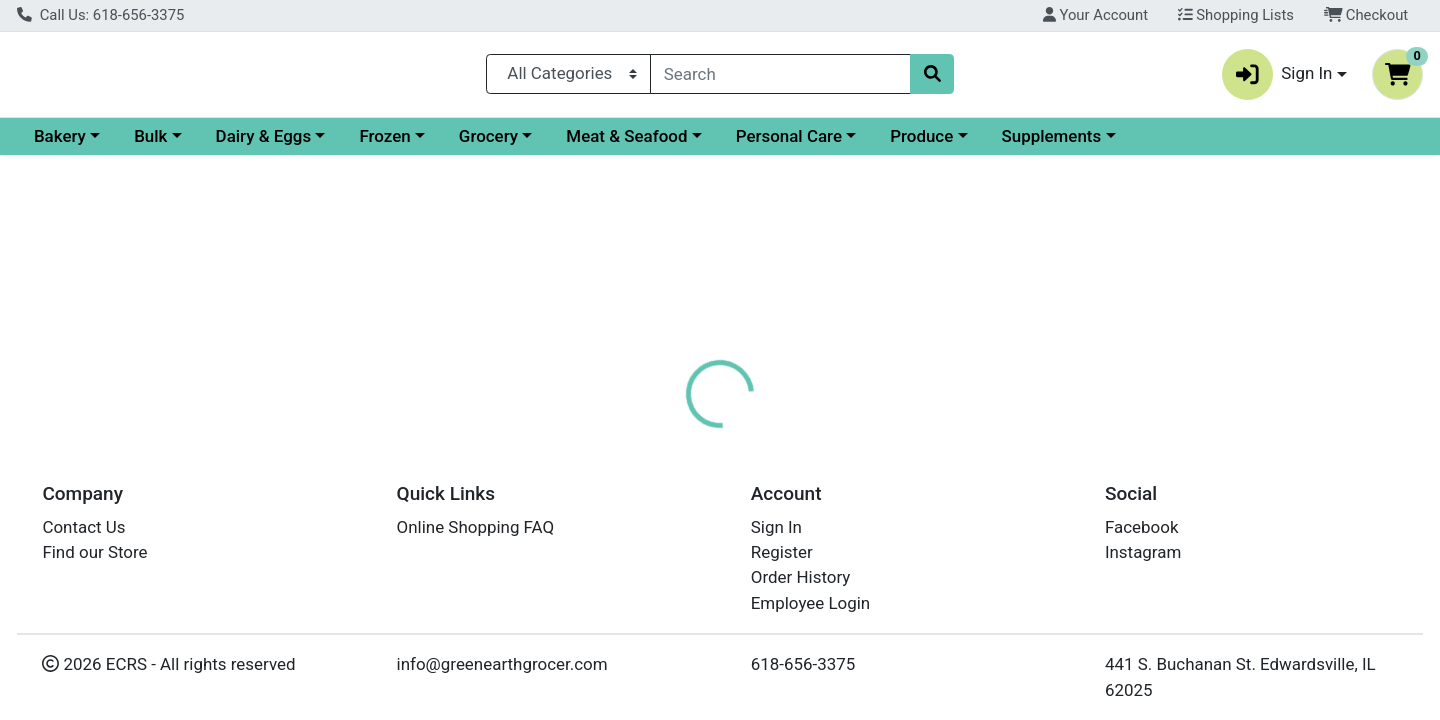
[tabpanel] (1020, 556)
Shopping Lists (1236, 15)
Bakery (233, 144)
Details (656, 435)
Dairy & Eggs (437, 144)
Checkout (1366, 15)
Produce (1094, 144)
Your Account (1095, 15)
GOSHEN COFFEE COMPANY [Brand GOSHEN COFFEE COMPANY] (908, 560)
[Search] (780, 78)
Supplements (1225, 144)
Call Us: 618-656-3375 (100, 15)
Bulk (323, 144)
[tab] (656, 434)
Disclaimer (750, 435)
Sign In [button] (1277, 78)
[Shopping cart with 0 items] (1397, 78)
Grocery (661, 144)
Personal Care (962, 144)
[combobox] (780, 78)
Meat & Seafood (799, 144)
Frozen (557, 144)
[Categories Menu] (568, 78)
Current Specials (96, 144)
